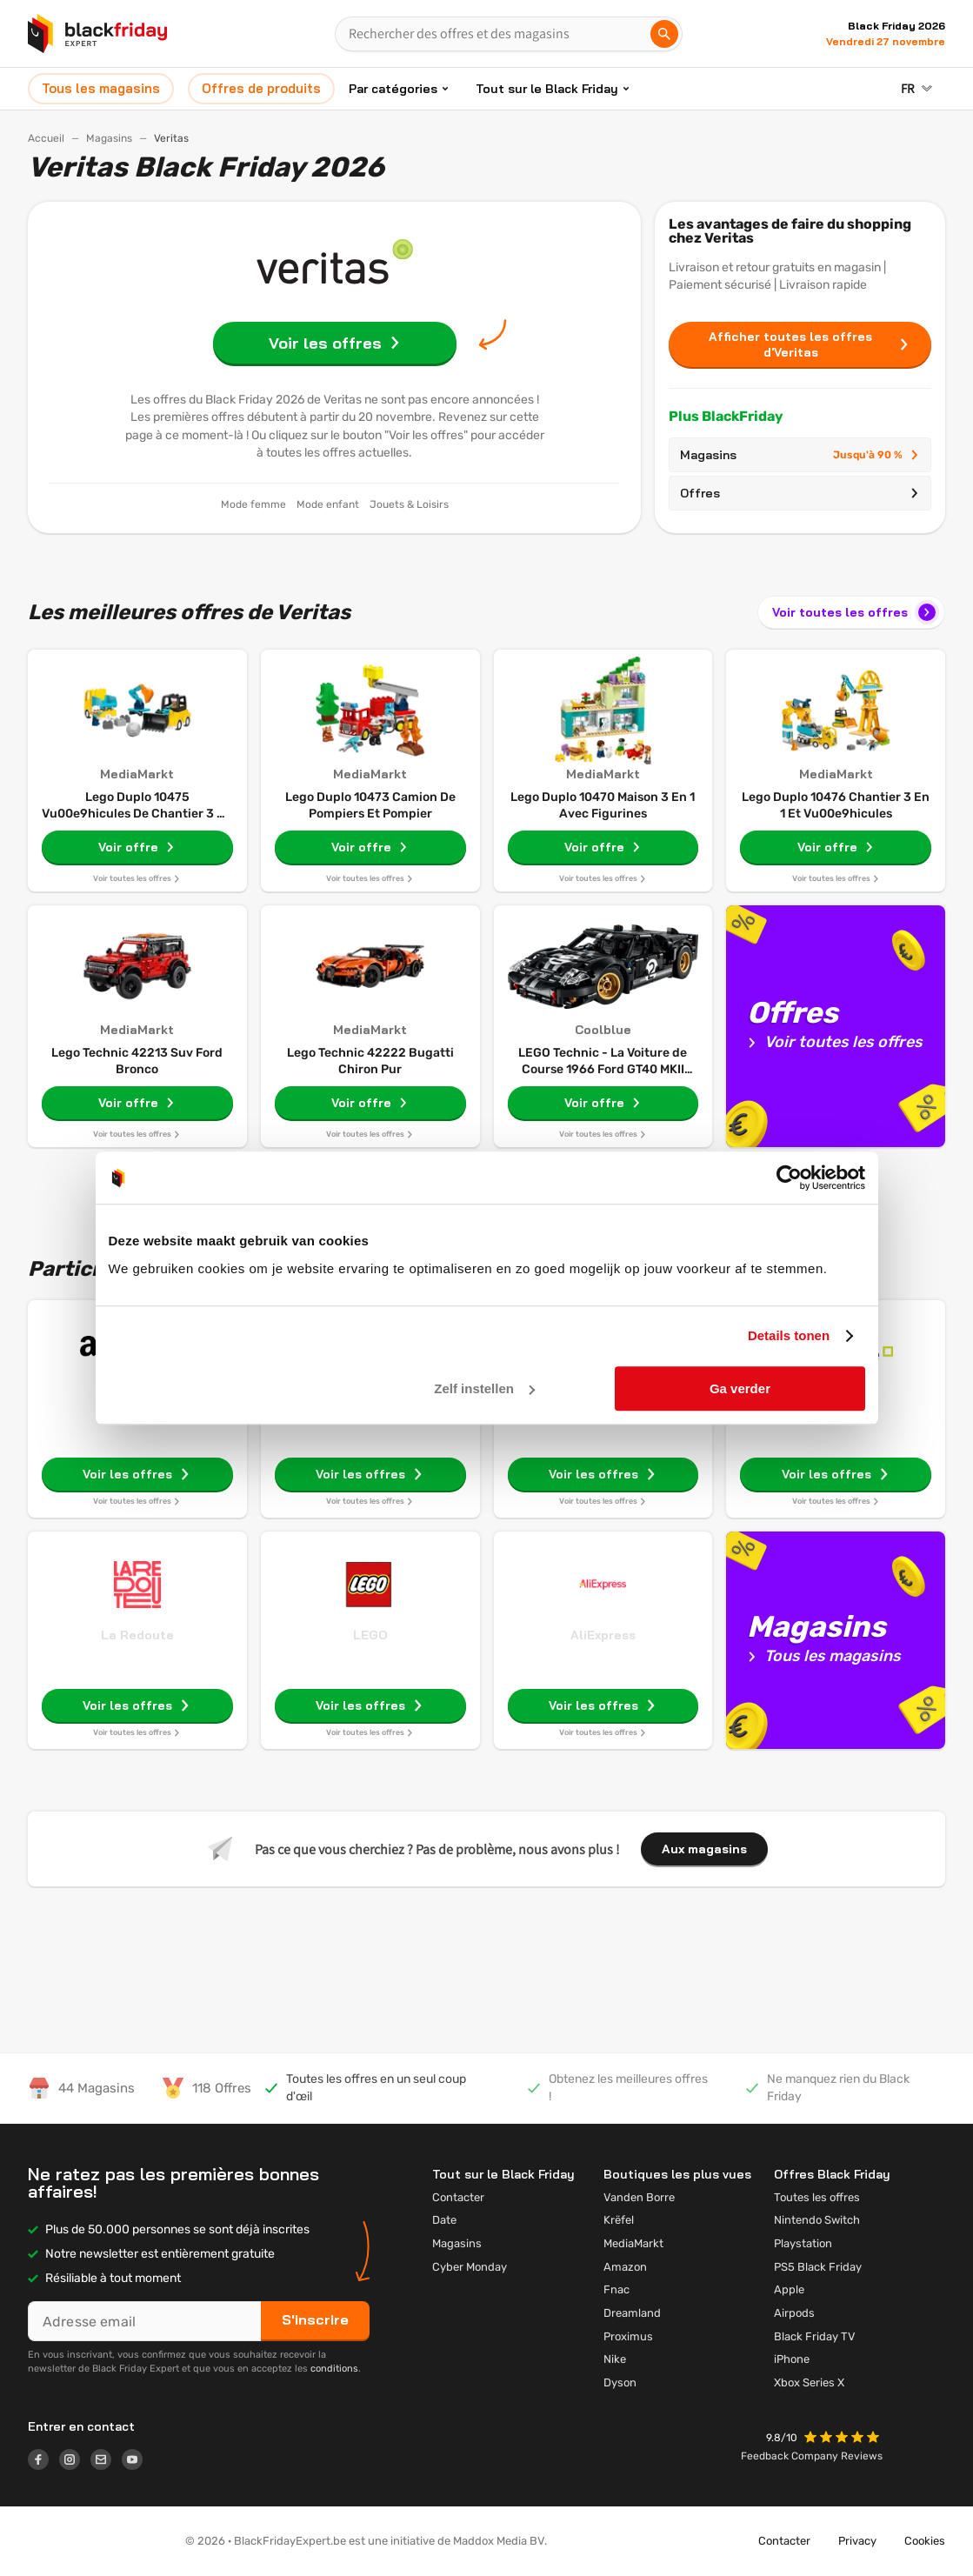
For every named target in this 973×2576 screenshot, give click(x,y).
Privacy (857, 2540)
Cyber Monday (469, 2266)
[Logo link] (43, 2462)
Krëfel (618, 2219)
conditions (334, 2368)
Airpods (794, 2312)
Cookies (924, 2540)
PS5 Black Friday (818, 2266)
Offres (800, 493)
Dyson (619, 2382)
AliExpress (603, 1635)
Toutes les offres (817, 2197)
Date (444, 2219)
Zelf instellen (484, 1388)
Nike (614, 2359)
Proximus (628, 2336)
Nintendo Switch (817, 2219)
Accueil (46, 138)
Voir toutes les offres (855, 612)
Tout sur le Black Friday (547, 89)
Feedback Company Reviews (812, 2456)
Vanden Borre (639, 2197)
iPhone (792, 2359)
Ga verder (740, 1388)
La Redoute (137, 1635)
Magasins (109, 138)
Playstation (803, 2243)
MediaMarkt (633, 2243)
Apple (789, 2289)
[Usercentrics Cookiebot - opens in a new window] (789, 1178)
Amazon (625, 2266)
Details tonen (789, 1335)
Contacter (458, 2197)
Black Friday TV (815, 2336)
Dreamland (632, 2312)
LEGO (370, 1635)
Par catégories (393, 89)
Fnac (616, 2289)
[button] (843, 2439)
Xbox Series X (809, 2382)
